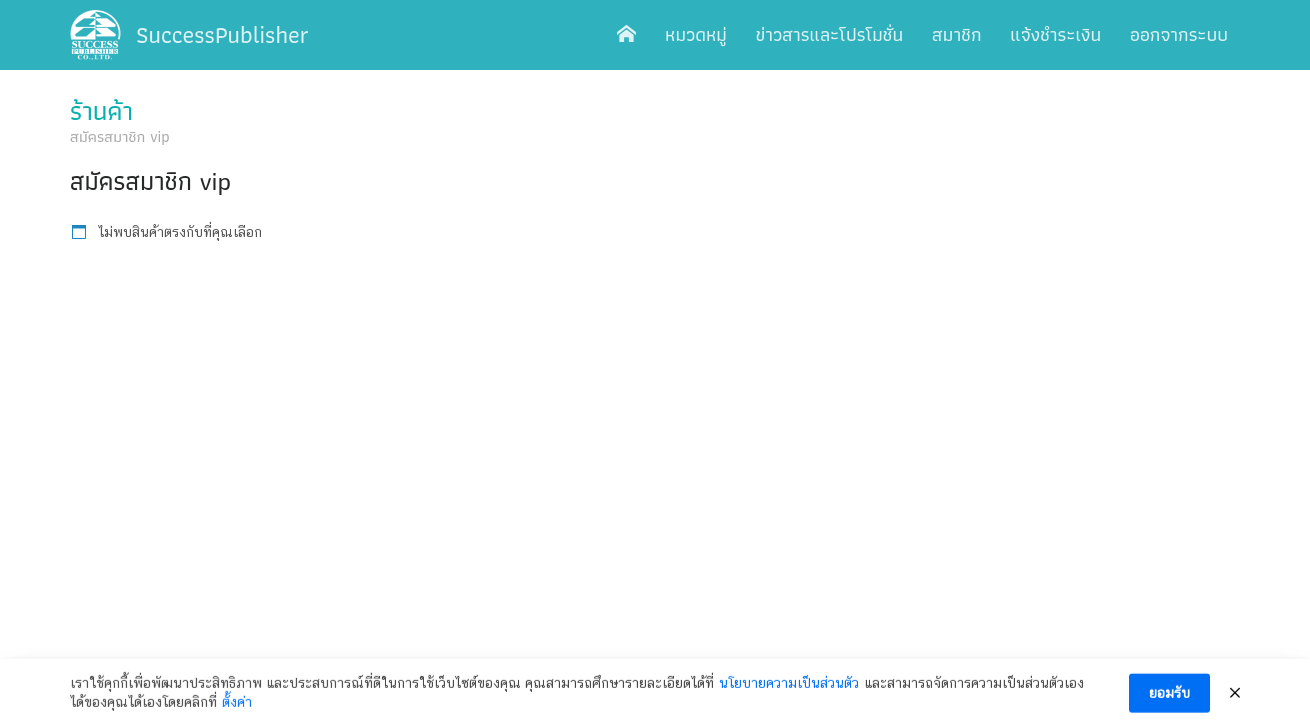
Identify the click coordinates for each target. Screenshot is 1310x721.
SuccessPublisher (222, 34)
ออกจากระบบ (1179, 34)
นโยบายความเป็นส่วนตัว (789, 689)
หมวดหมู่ (696, 34)
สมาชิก (956, 34)
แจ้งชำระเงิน (1055, 34)
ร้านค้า (101, 111)
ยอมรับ (1169, 700)
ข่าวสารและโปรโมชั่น (830, 34)
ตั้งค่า (237, 709)
